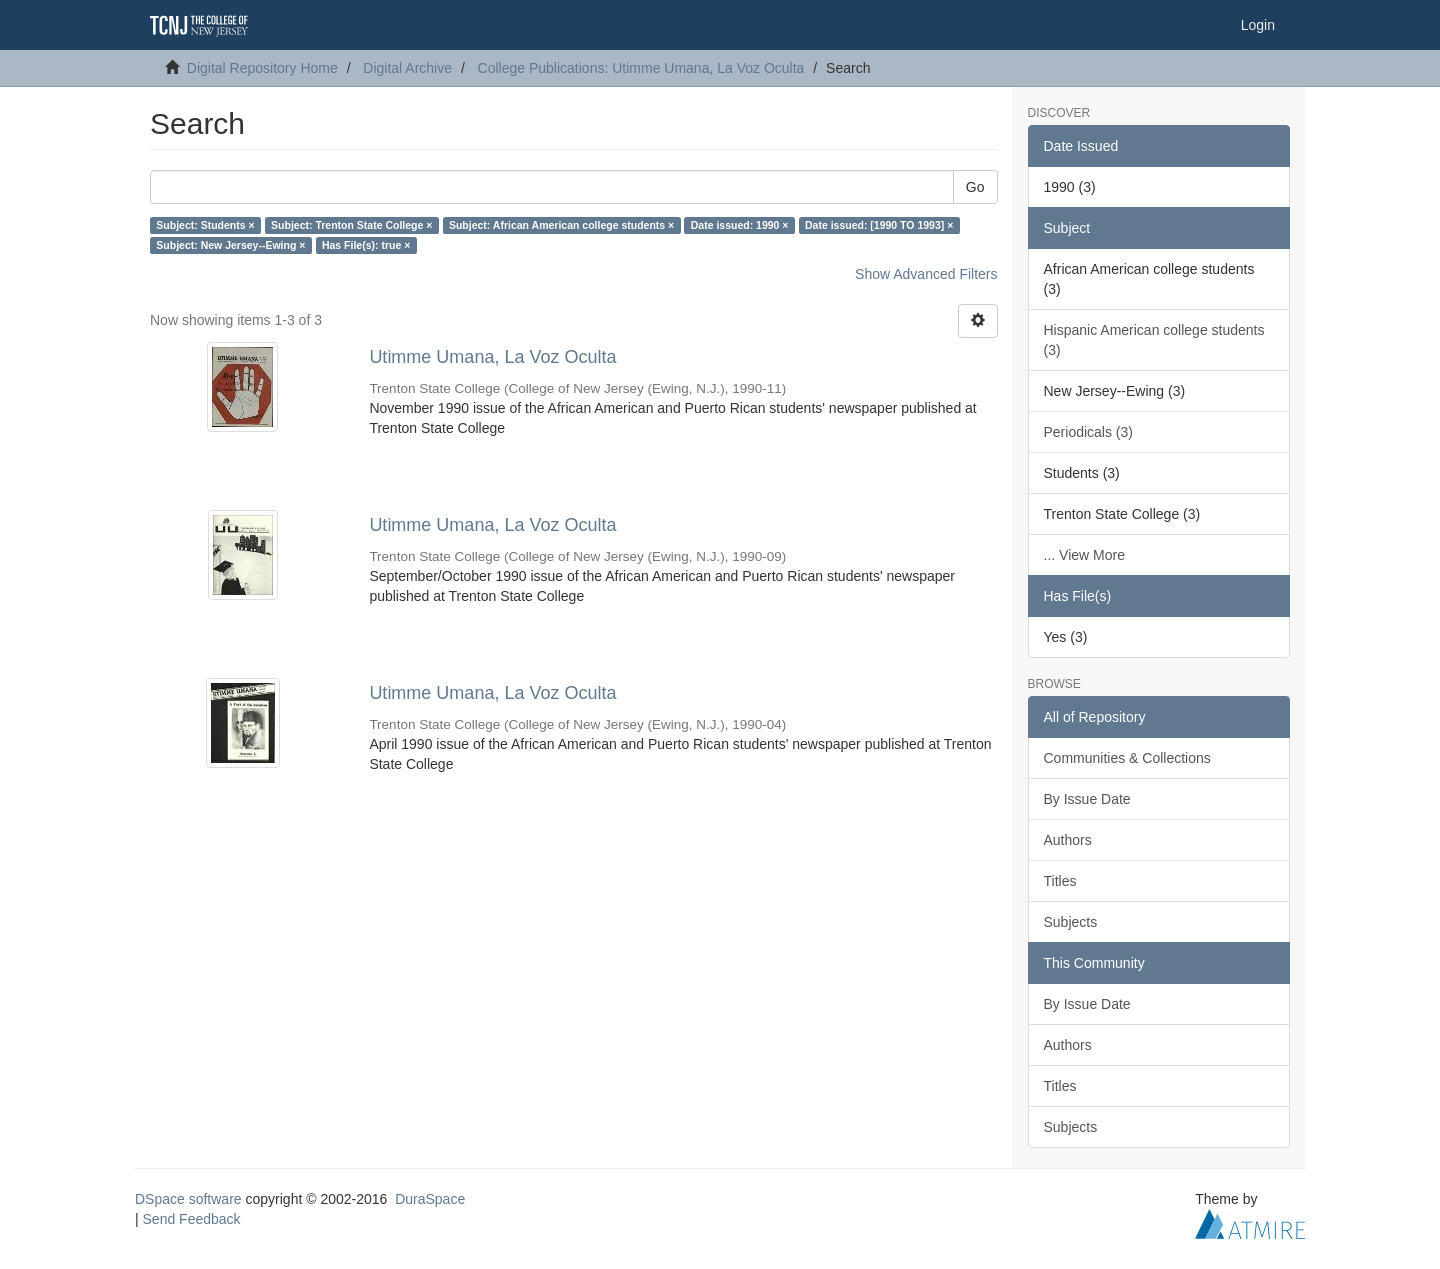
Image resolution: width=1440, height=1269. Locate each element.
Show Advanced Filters (926, 274)
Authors (1068, 840)
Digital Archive (407, 68)
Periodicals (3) (1088, 432)
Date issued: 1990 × (740, 225)
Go (975, 187)
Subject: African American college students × (561, 225)
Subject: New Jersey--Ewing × (230, 245)
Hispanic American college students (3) (1154, 340)
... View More (1084, 555)
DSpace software (188, 1199)
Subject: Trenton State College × (351, 225)
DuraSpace (430, 1199)
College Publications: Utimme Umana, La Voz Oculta (641, 68)
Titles (1060, 881)
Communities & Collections (1127, 758)
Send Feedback (192, 1219)
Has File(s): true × (366, 245)
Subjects (1071, 922)
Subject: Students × (205, 225)
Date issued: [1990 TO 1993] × (879, 225)
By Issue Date (1087, 799)
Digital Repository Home (262, 68)
